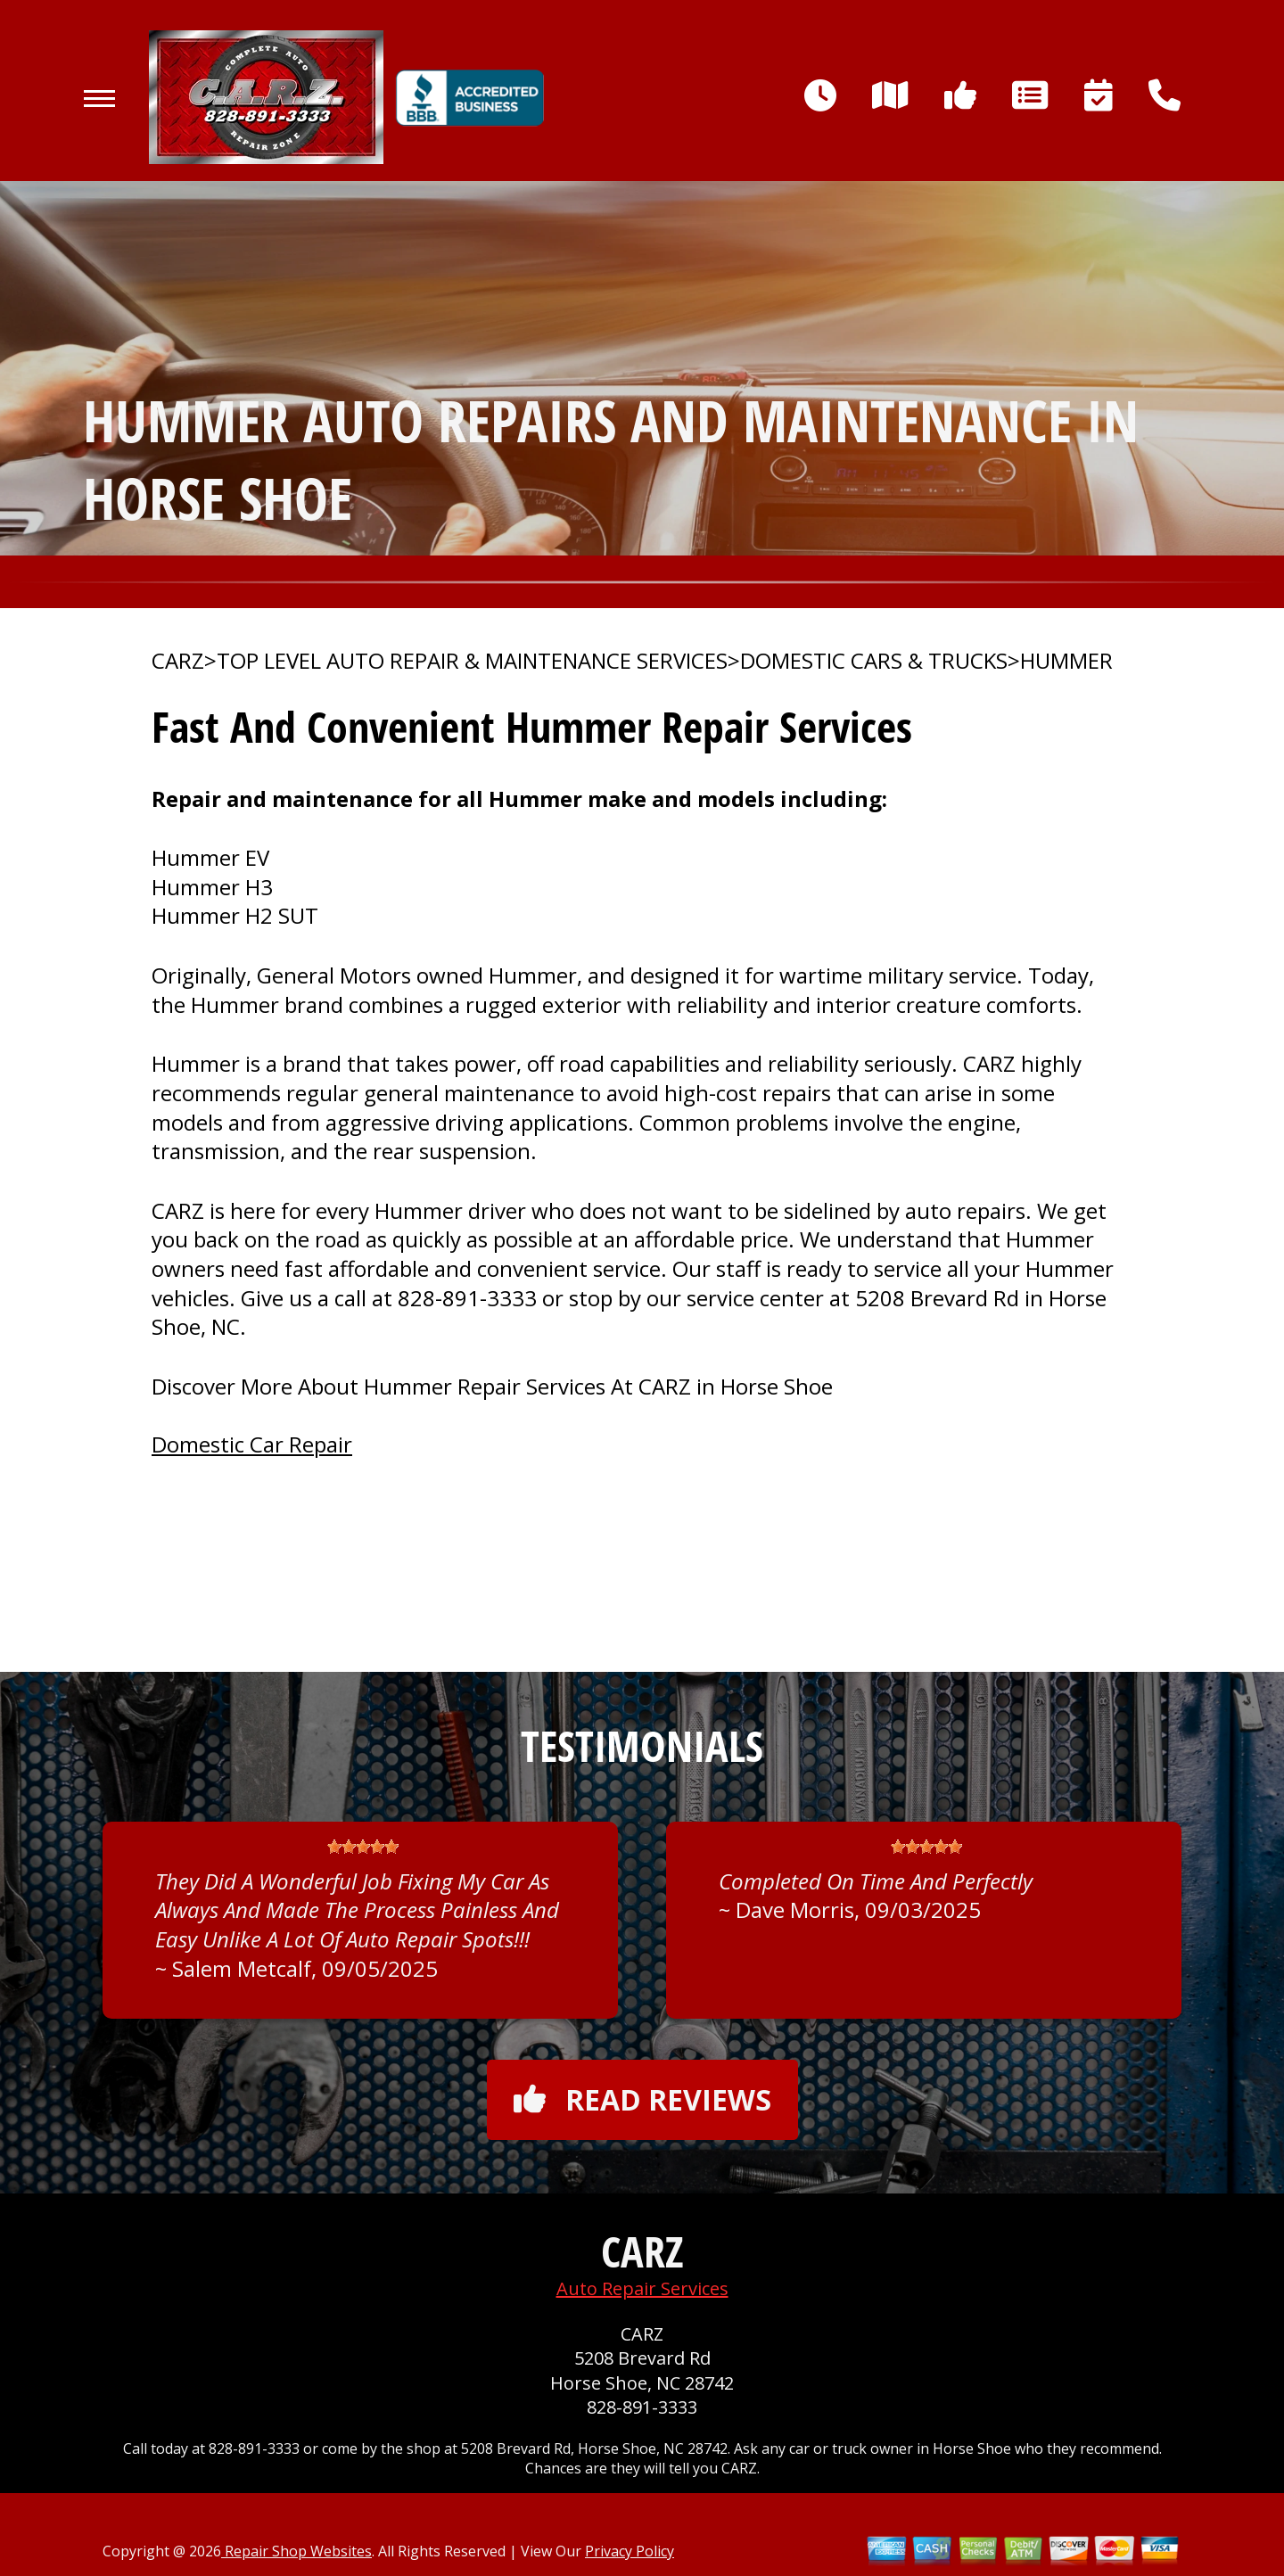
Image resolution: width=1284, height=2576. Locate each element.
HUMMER (1066, 660)
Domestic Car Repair (252, 1444)
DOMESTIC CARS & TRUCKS (874, 660)
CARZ (178, 660)
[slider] (363, 1846)
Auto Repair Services (642, 2288)
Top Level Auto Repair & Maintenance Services (472, 660)
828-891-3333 (467, 1298)
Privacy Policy (629, 2551)
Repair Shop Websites (296, 2551)
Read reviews (642, 2099)
